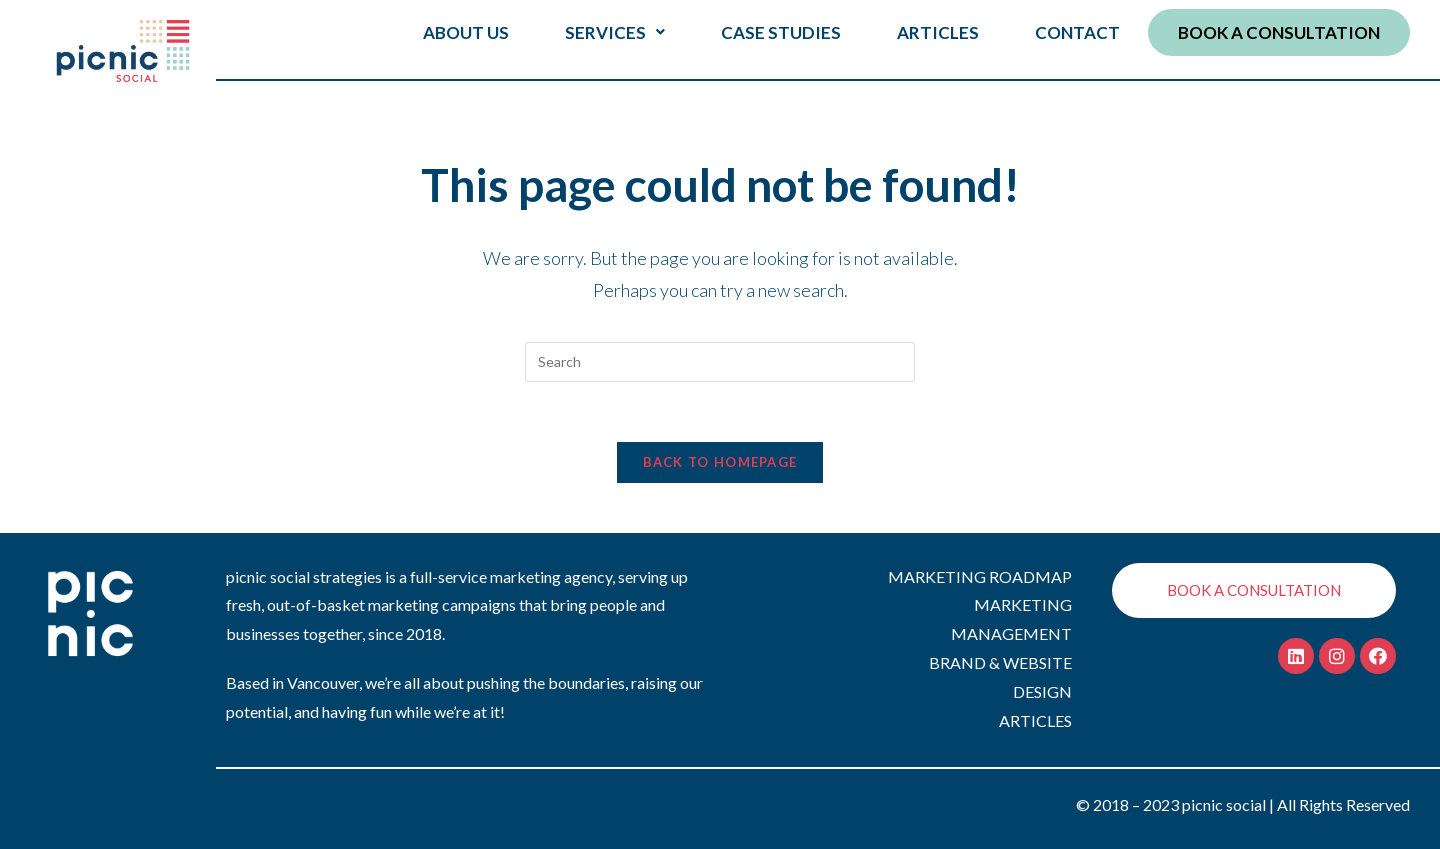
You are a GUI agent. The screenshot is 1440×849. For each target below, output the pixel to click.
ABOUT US (466, 32)
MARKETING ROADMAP (980, 576)
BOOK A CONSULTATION (1279, 32)
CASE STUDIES (781, 32)
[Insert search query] (720, 362)
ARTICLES (938, 32)
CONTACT (1077, 32)
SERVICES (615, 32)
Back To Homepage (720, 462)
